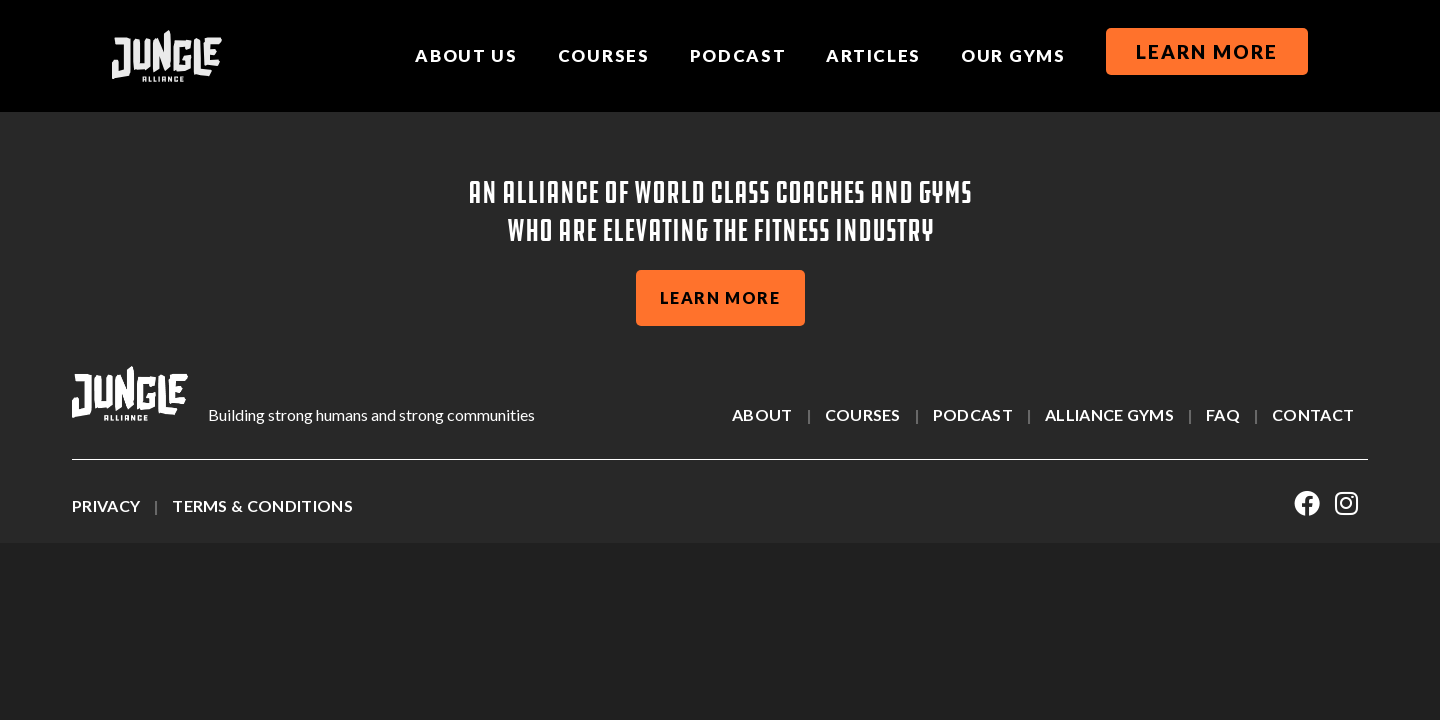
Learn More (1207, 51)
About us (466, 55)
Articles (873, 55)
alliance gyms (1109, 414)
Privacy (106, 505)
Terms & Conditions (262, 505)
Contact (1313, 414)
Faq (1223, 414)
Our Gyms (1013, 55)
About (762, 414)
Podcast (738, 55)
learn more (720, 297)
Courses (604, 55)
